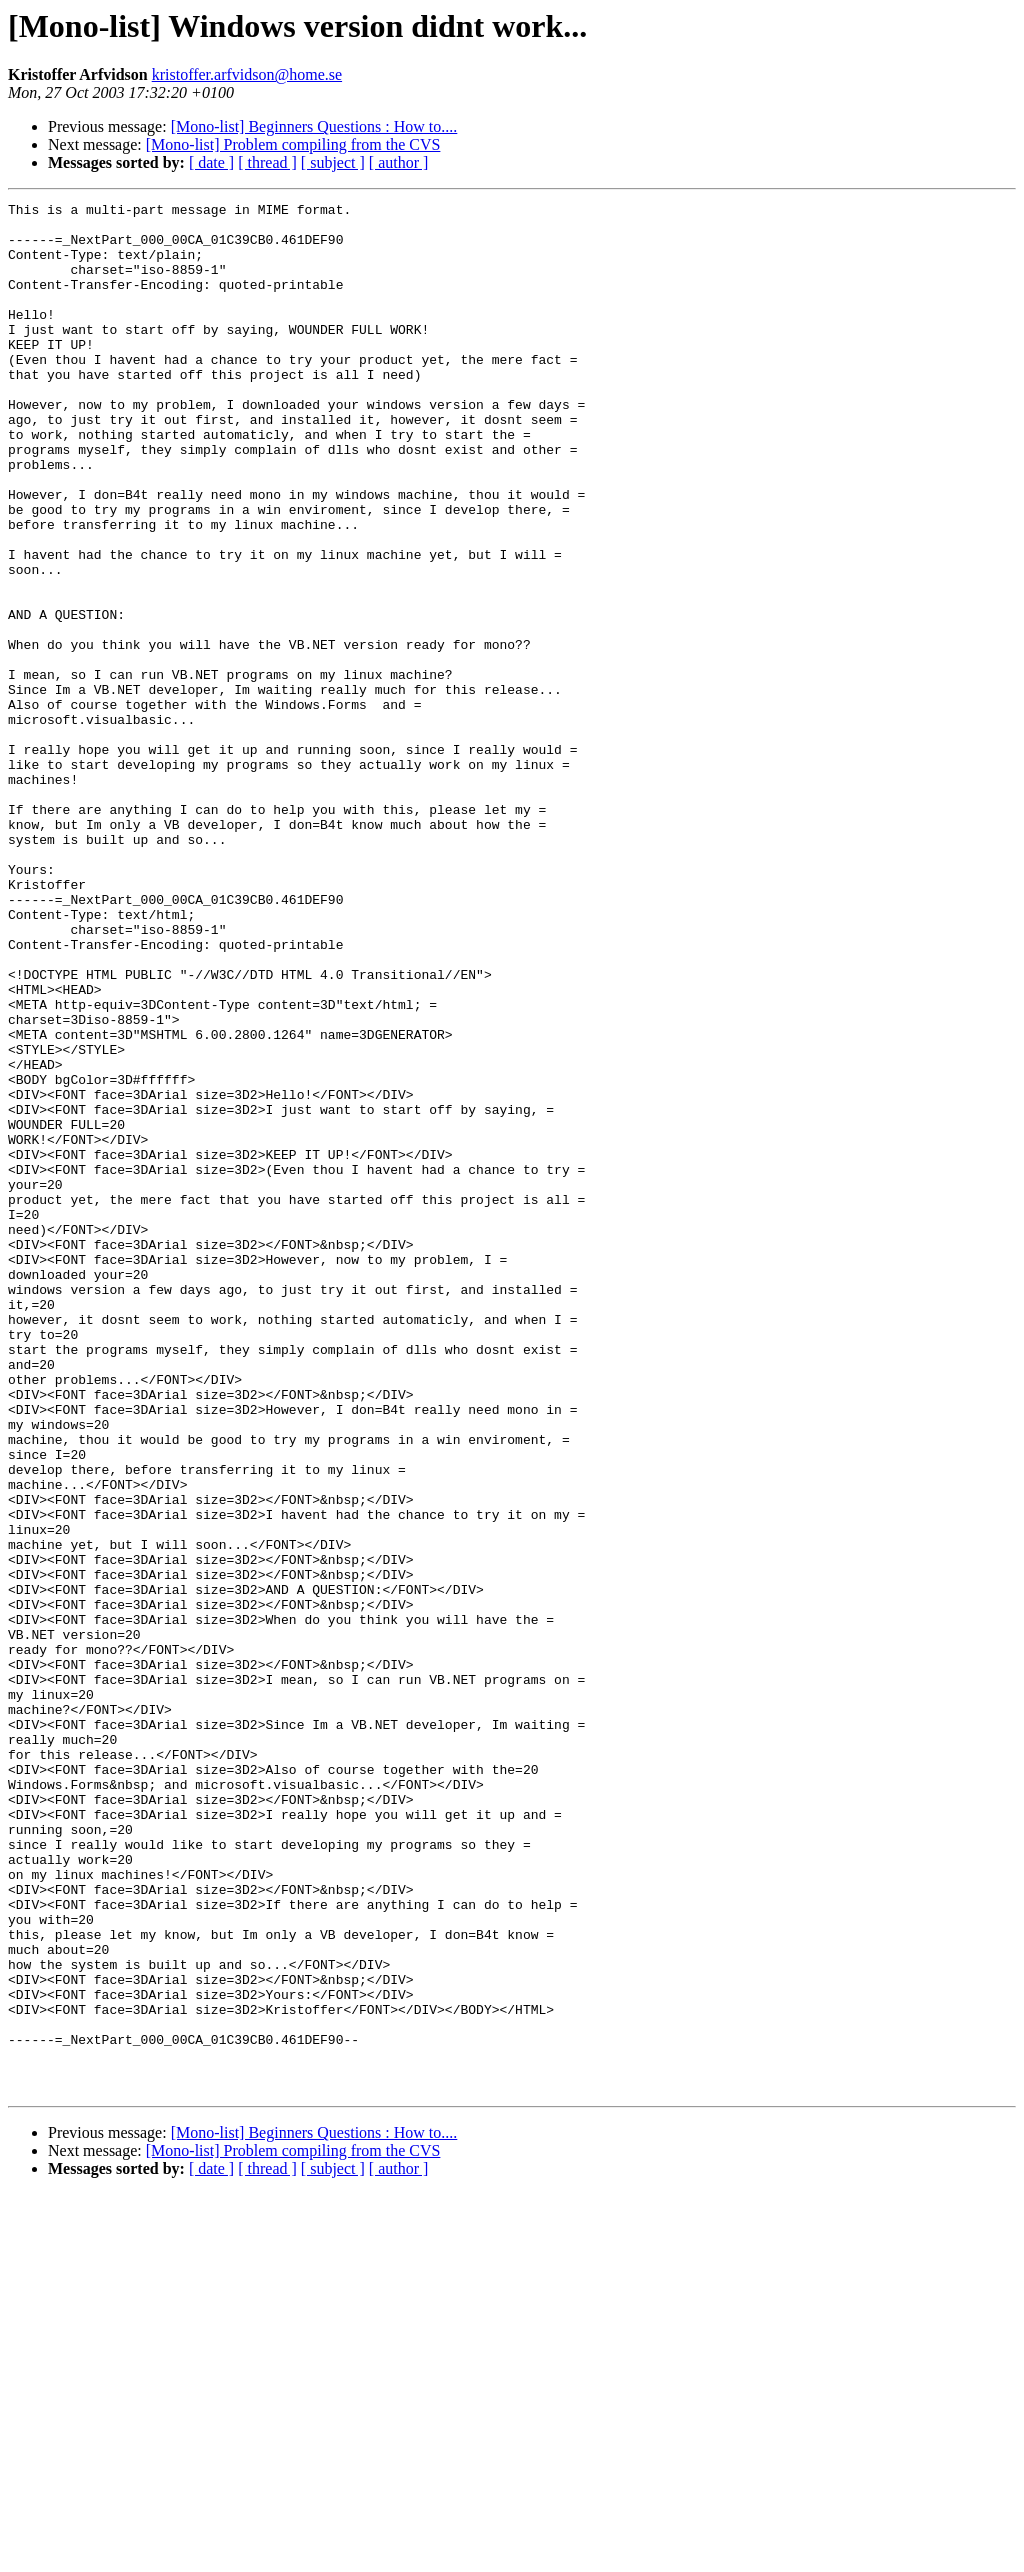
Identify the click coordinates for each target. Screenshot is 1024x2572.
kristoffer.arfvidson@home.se (247, 74)
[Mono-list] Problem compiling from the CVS (293, 144)
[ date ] (211, 162)
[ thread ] (267, 162)
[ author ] (399, 162)
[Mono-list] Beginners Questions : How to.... (314, 126)
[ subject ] (333, 162)
